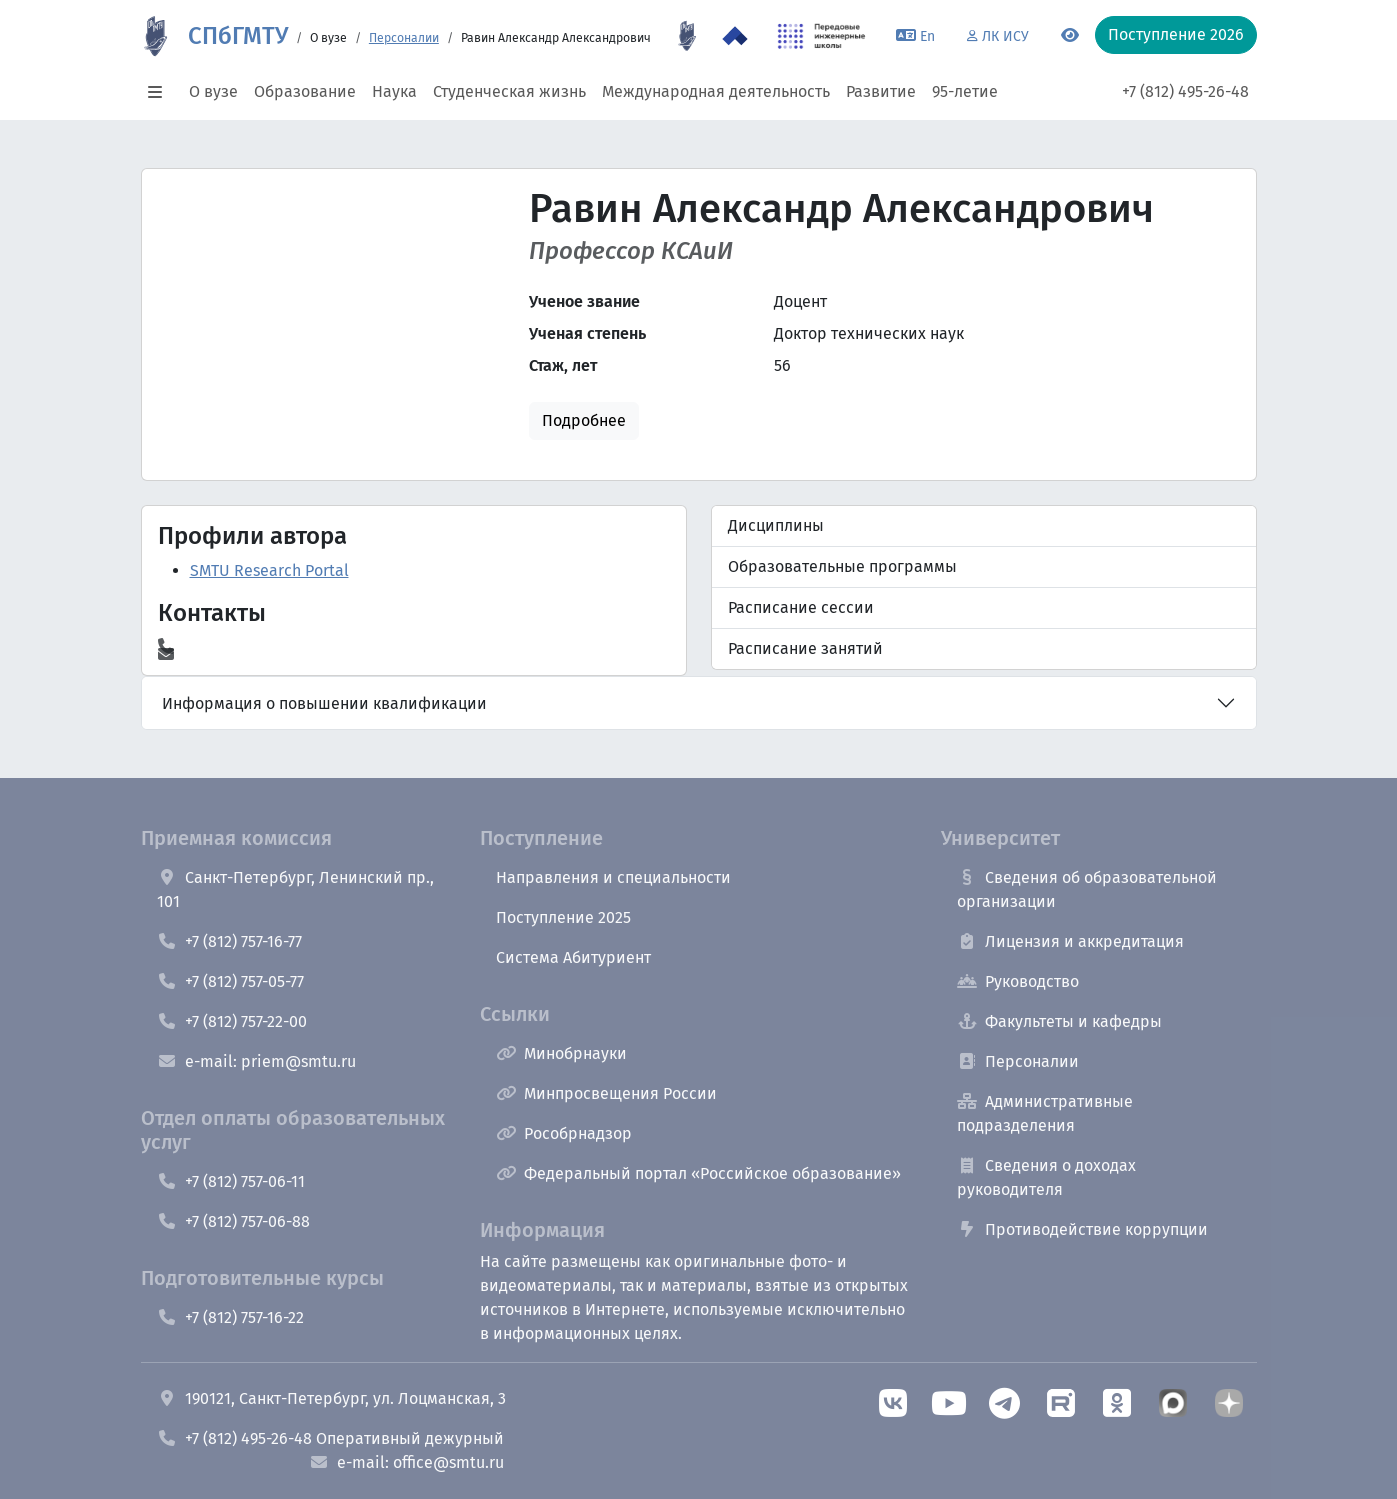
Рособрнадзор (564, 1133)
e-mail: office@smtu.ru (406, 1462)
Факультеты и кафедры (1059, 1021)
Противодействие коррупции (1082, 1229)
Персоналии (404, 38)
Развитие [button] (881, 91)
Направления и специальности (613, 877)
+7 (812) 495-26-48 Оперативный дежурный (330, 1438)
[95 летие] (687, 36)
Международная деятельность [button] (716, 91)
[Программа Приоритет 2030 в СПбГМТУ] (735, 36)
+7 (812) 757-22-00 (232, 1021)
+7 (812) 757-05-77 (230, 981)
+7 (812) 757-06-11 (231, 1181)
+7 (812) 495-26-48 (1185, 91)
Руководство (1018, 981)
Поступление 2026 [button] (1176, 34)
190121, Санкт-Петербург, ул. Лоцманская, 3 (331, 1398)
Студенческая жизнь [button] (509, 91)
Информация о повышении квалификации (324, 703)
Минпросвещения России (606, 1093)
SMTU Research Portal (269, 570)
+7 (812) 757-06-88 (233, 1221)
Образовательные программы (842, 566)
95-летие (965, 91)
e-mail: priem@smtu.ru (256, 1061)
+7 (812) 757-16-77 (229, 941)
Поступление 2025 (563, 917)
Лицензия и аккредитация (1070, 941)
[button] (161, 92)
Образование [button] (305, 91)
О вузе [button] (213, 91)
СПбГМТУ (238, 36)
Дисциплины (776, 525)
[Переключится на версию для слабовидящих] (1070, 36)
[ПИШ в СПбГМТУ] (821, 36)
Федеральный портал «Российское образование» (698, 1173)
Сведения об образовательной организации (1087, 889)
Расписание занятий (805, 648)
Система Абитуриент (573, 957)
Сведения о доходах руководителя (1046, 1177)
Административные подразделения (1045, 1113)
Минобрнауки (561, 1053)
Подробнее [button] (584, 420)
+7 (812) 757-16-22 (230, 1317)
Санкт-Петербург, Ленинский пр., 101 (295, 889)
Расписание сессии (801, 607)
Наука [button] (394, 91)
